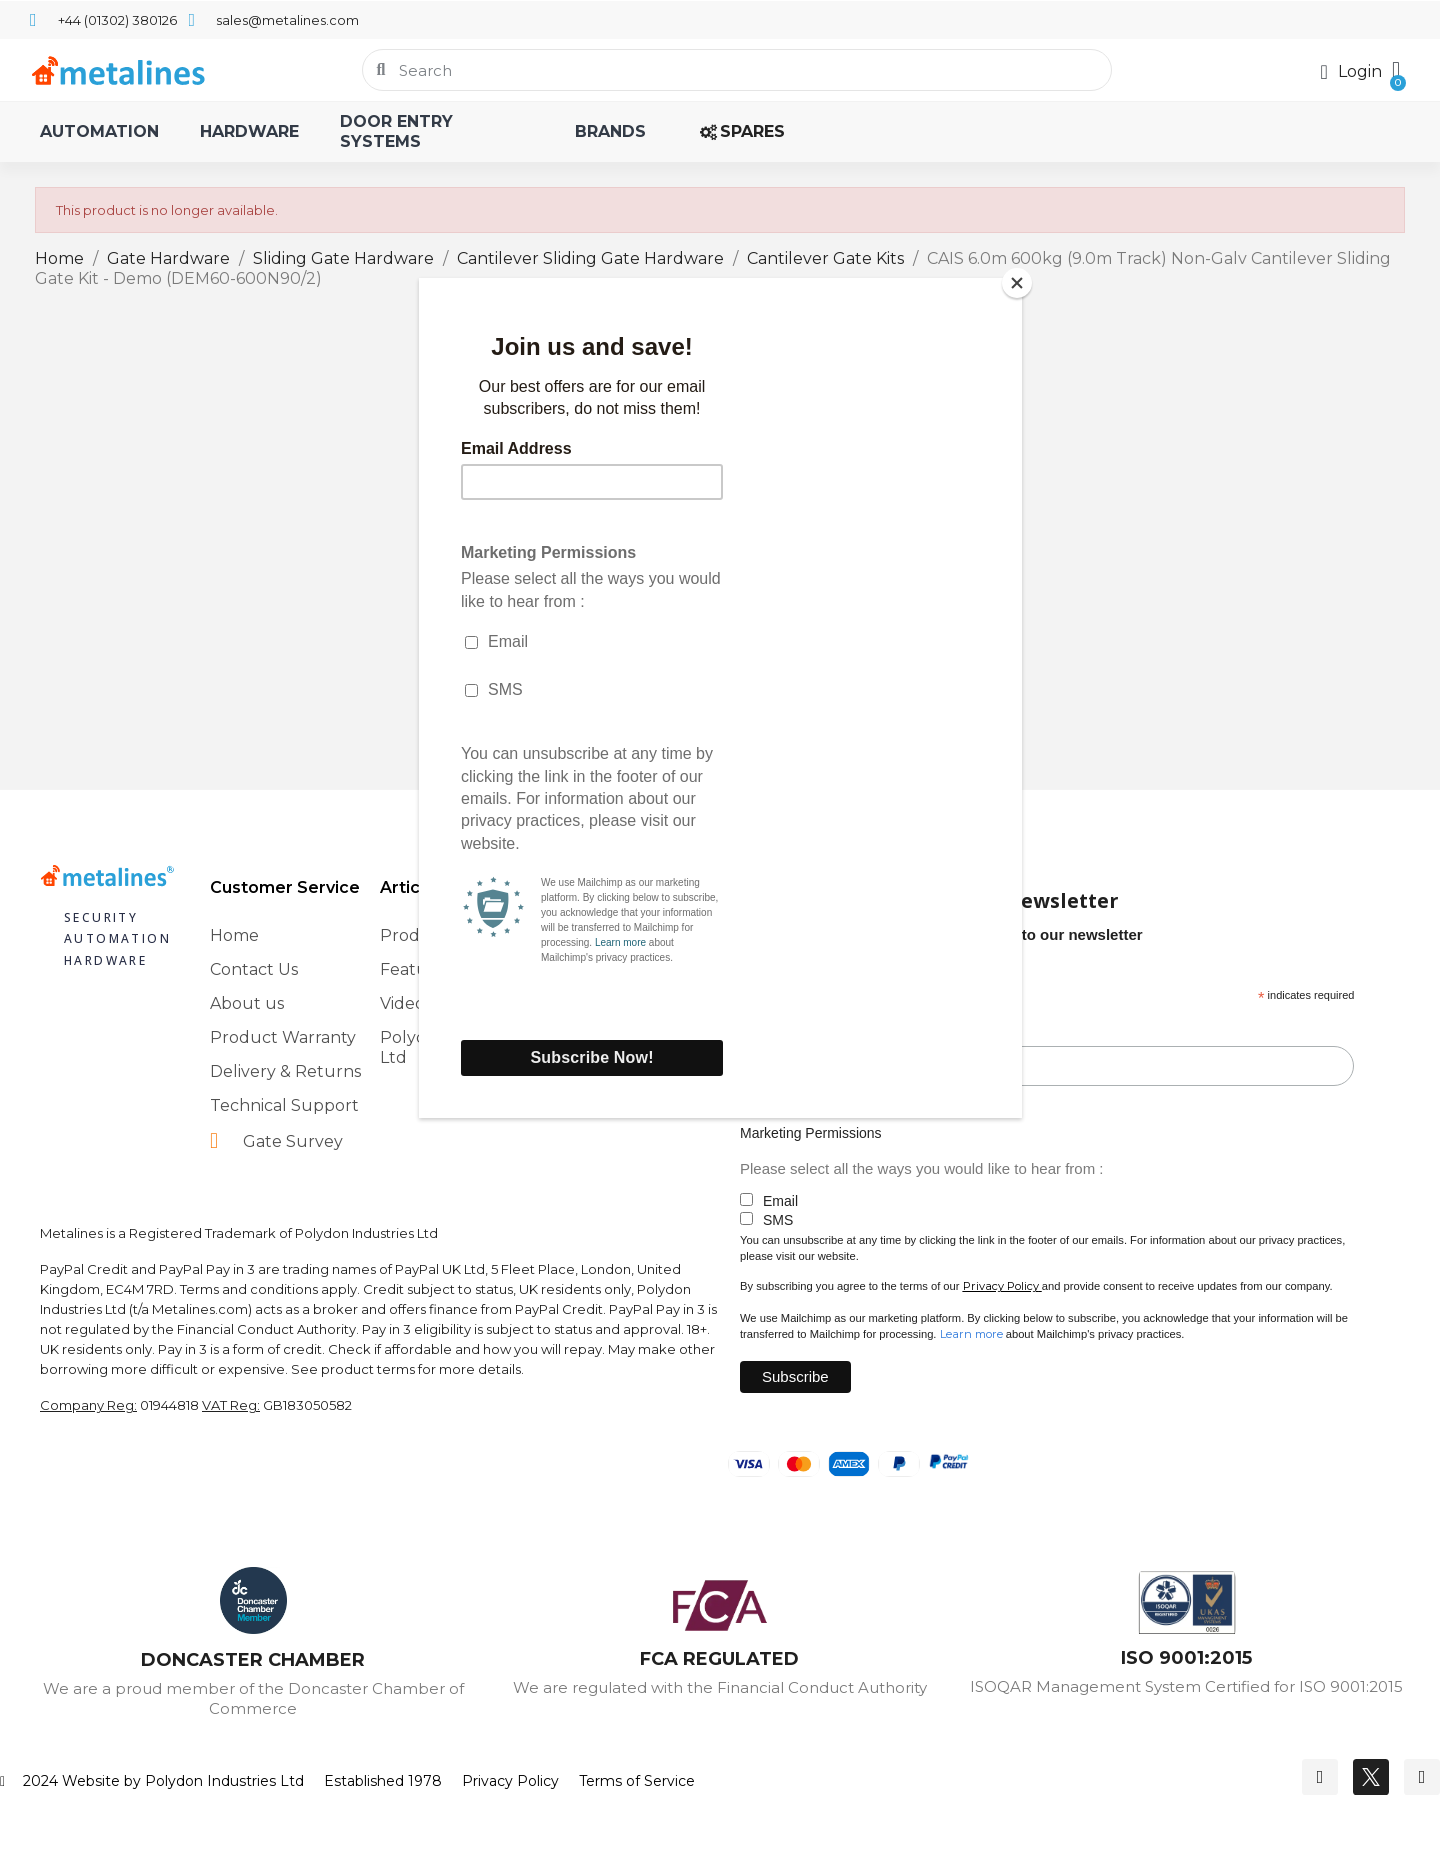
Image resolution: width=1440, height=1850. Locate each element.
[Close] (1017, 283)
